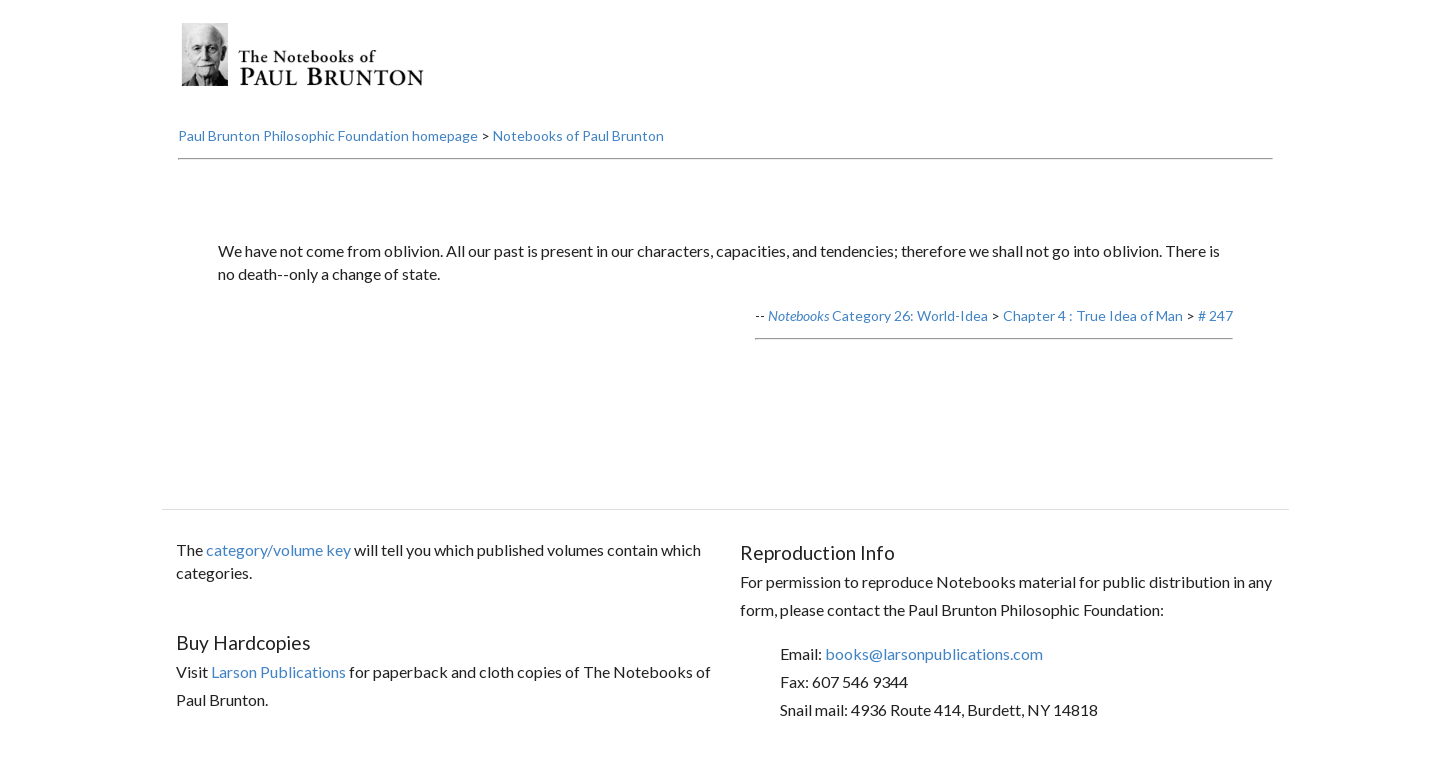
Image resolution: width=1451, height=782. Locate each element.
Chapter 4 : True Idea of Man (1093, 315)
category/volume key (278, 549)
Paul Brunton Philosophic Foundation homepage (328, 135)
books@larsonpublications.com (934, 653)
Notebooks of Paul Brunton (578, 135)
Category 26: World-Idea (878, 315)
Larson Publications (278, 671)
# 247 (1215, 315)
